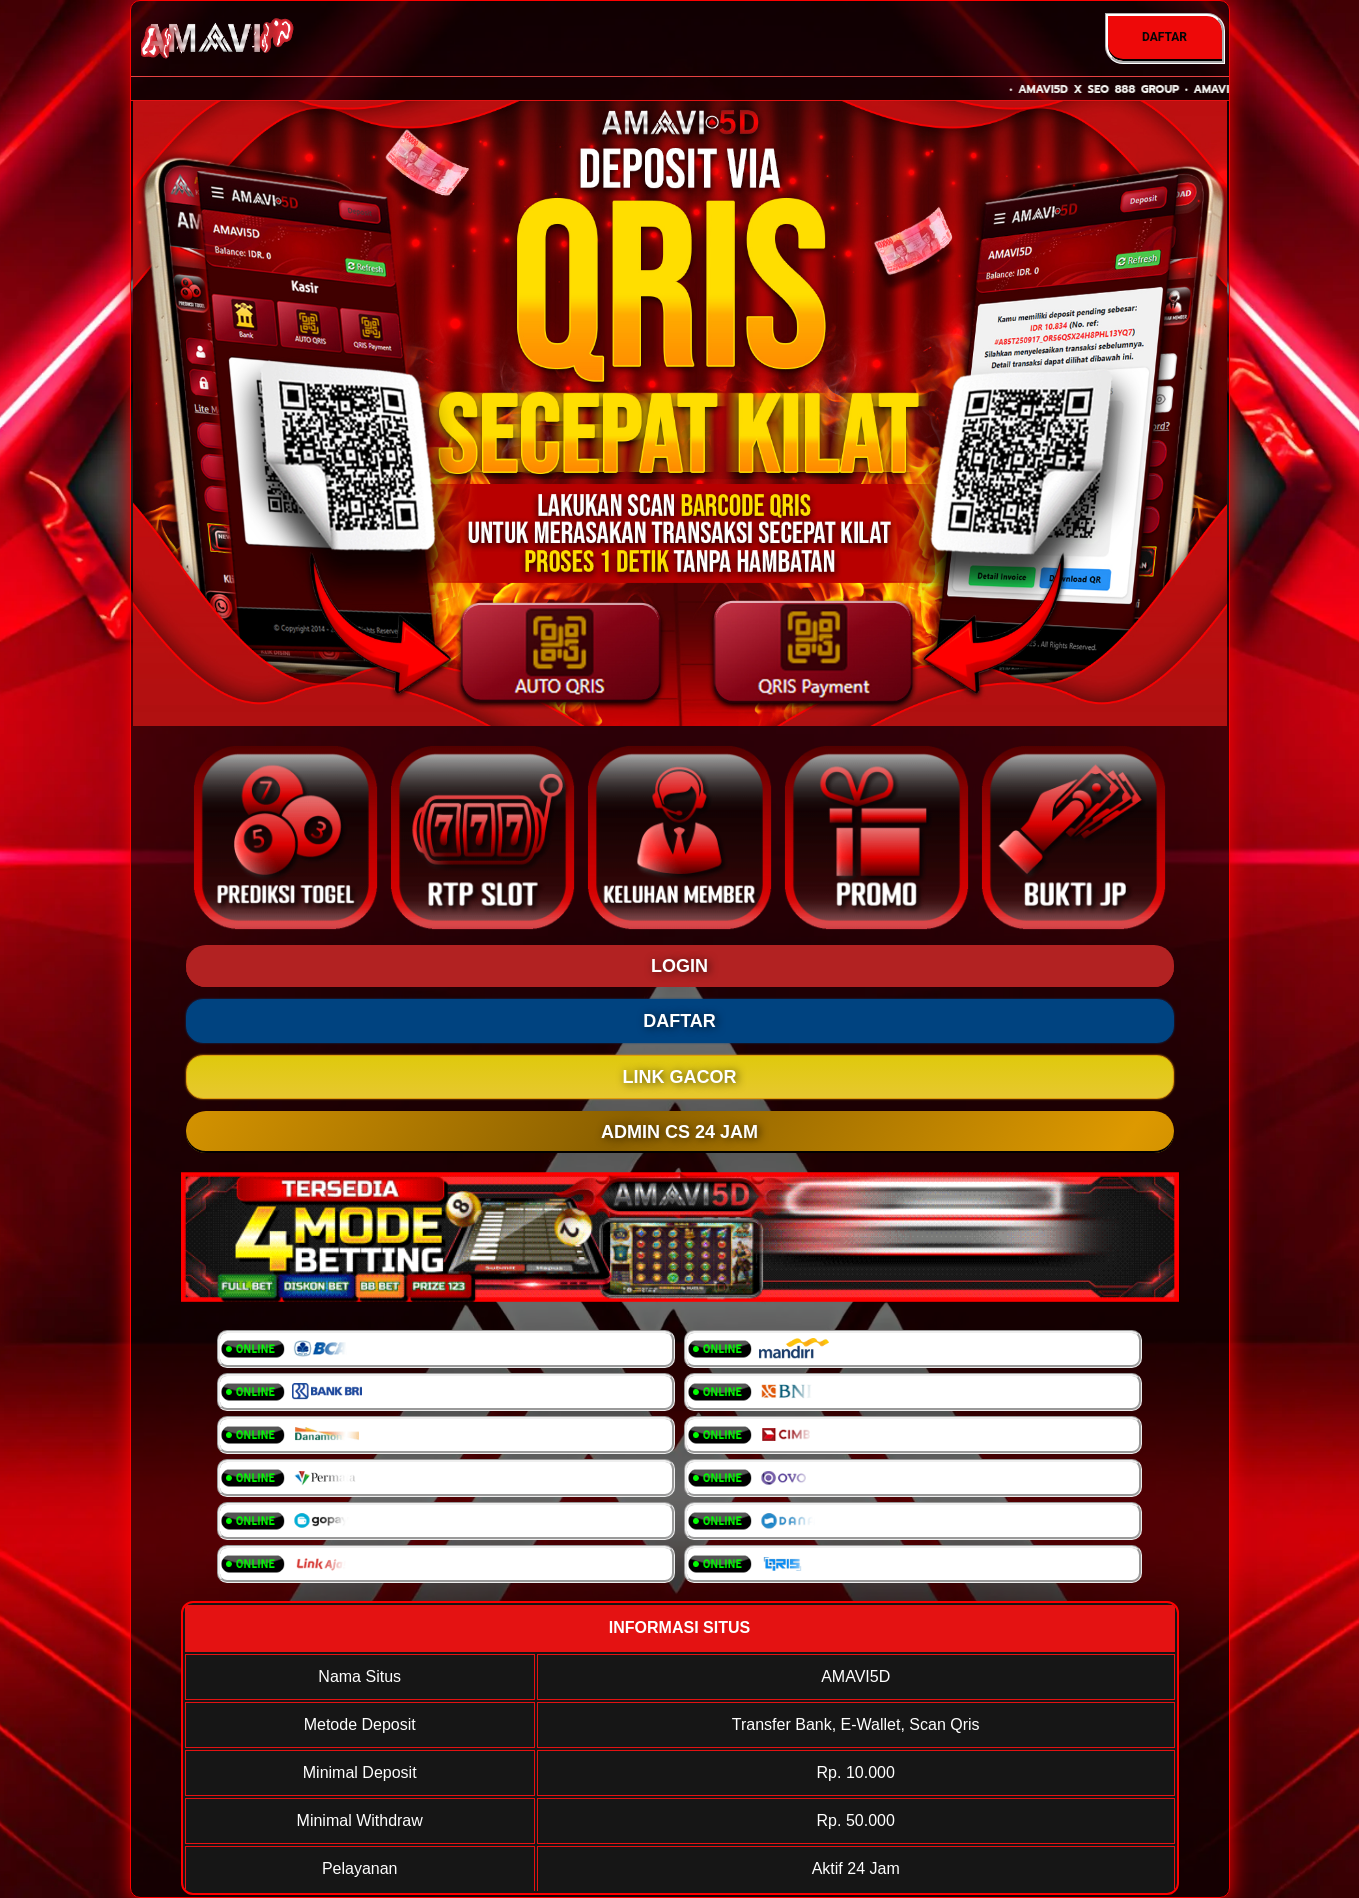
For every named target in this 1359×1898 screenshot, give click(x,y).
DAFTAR (1164, 37)
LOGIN (679, 966)
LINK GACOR (680, 1077)
